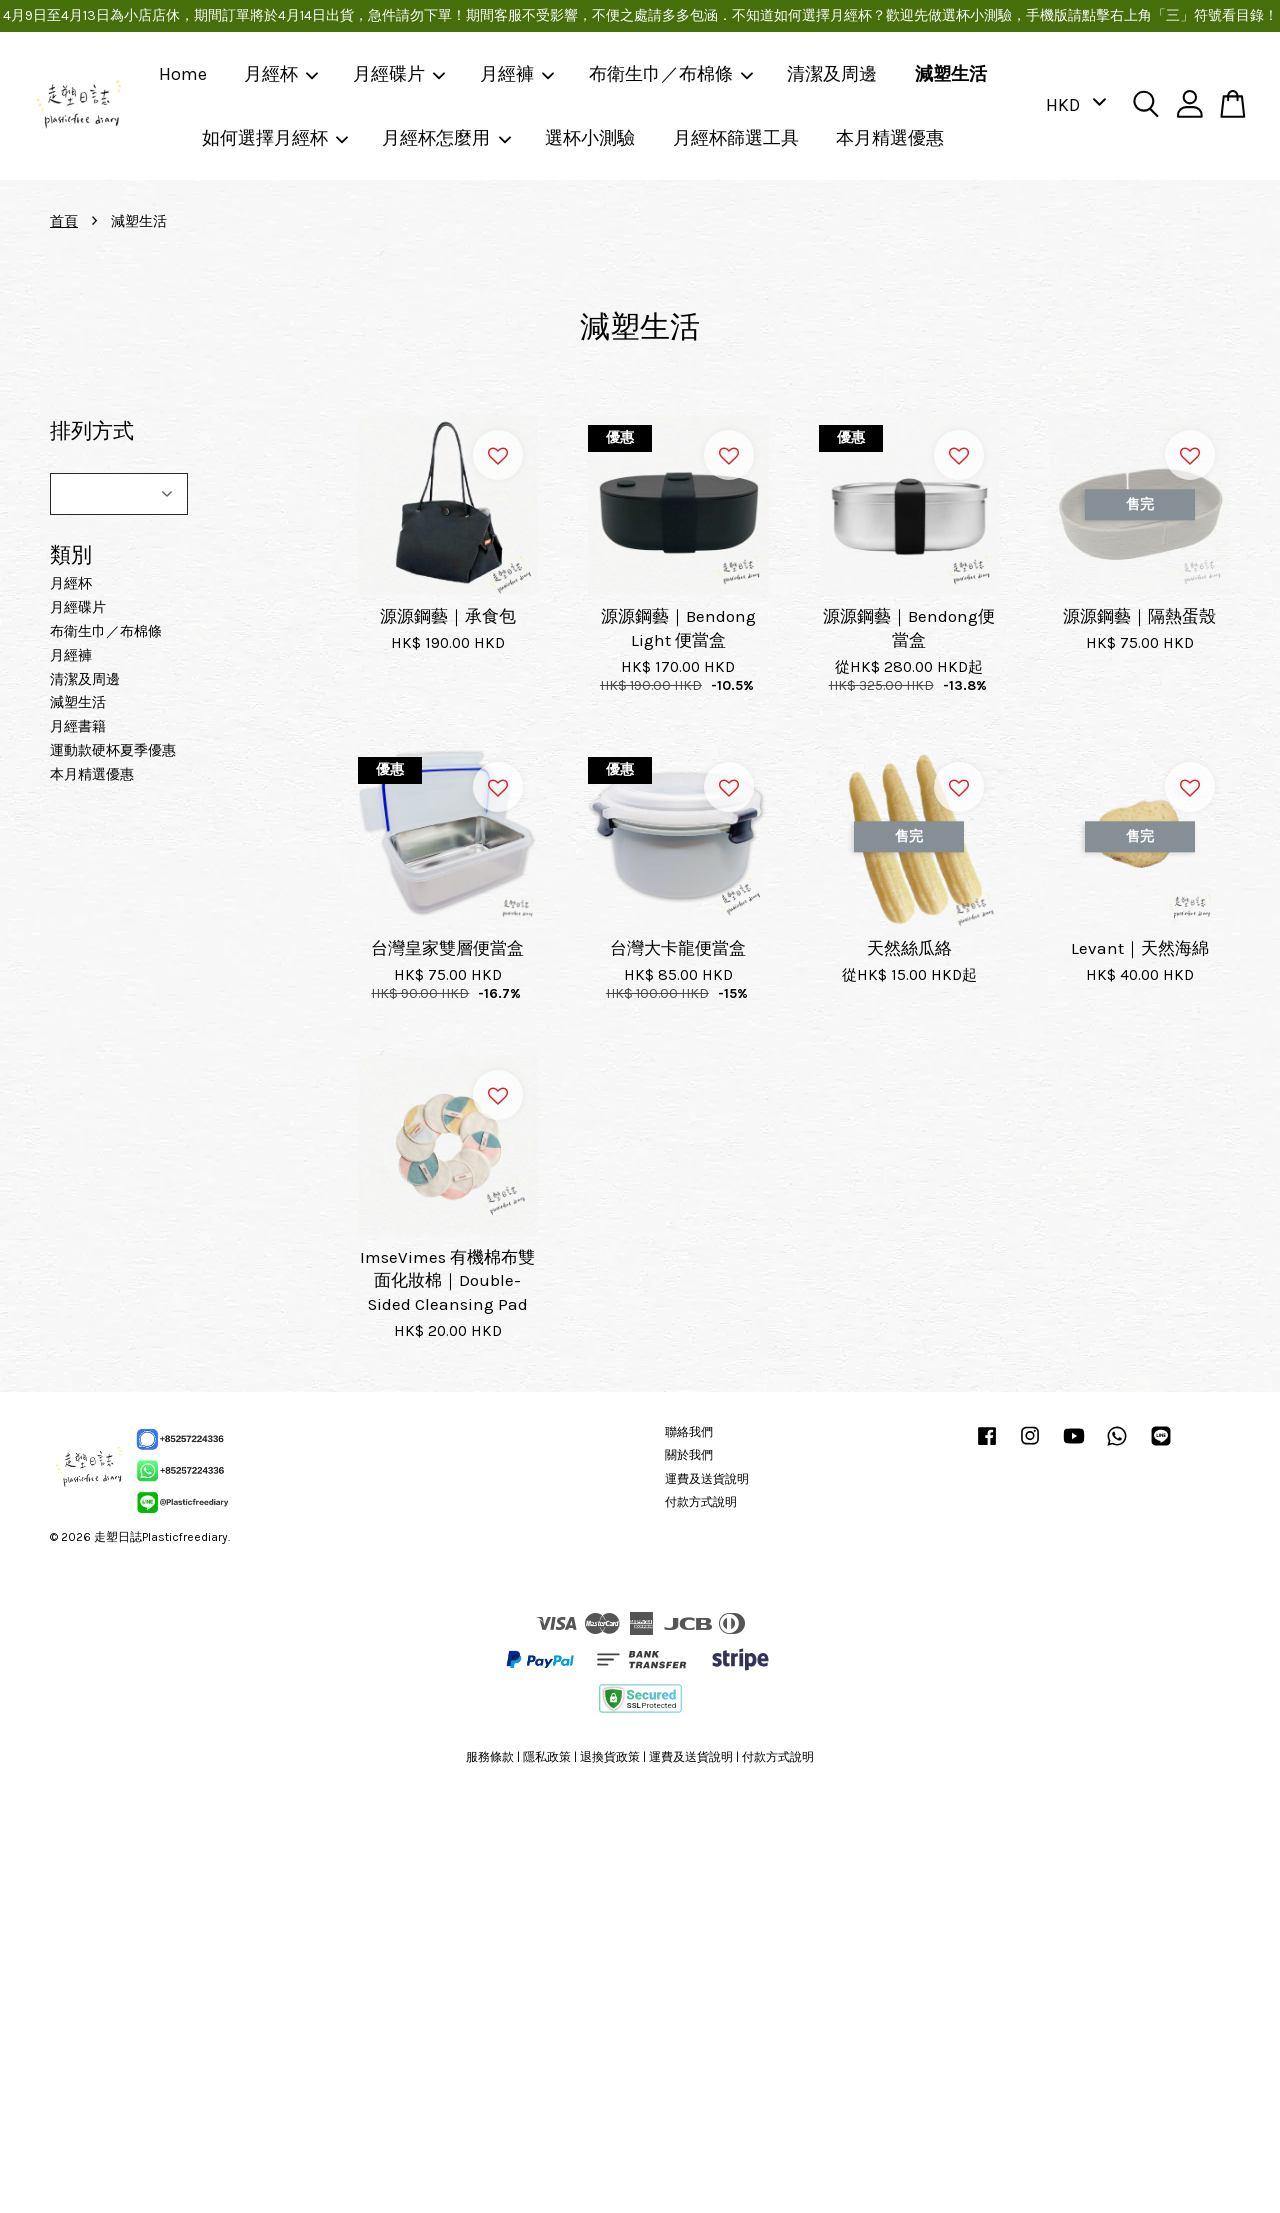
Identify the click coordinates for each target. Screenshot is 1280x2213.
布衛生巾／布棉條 (672, 74)
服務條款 (490, 1757)
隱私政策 (547, 1757)
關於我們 (689, 1455)
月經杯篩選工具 (736, 138)
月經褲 (518, 74)
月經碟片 (400, 74)
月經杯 (282, 74)
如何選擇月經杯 (276, 138)
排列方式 (92, 431)
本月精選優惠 (890, 138)
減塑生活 (951, 74)
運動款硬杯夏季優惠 (113, 750)
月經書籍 (78, 726)
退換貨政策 (610, 1757)
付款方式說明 (701, 1502)
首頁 (64, 221)
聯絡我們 (689, 1432)
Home (183, 74)
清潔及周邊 (832, 74)
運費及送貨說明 (707, 1479)
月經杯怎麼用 (447, 138)
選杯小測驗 (590, 138)
